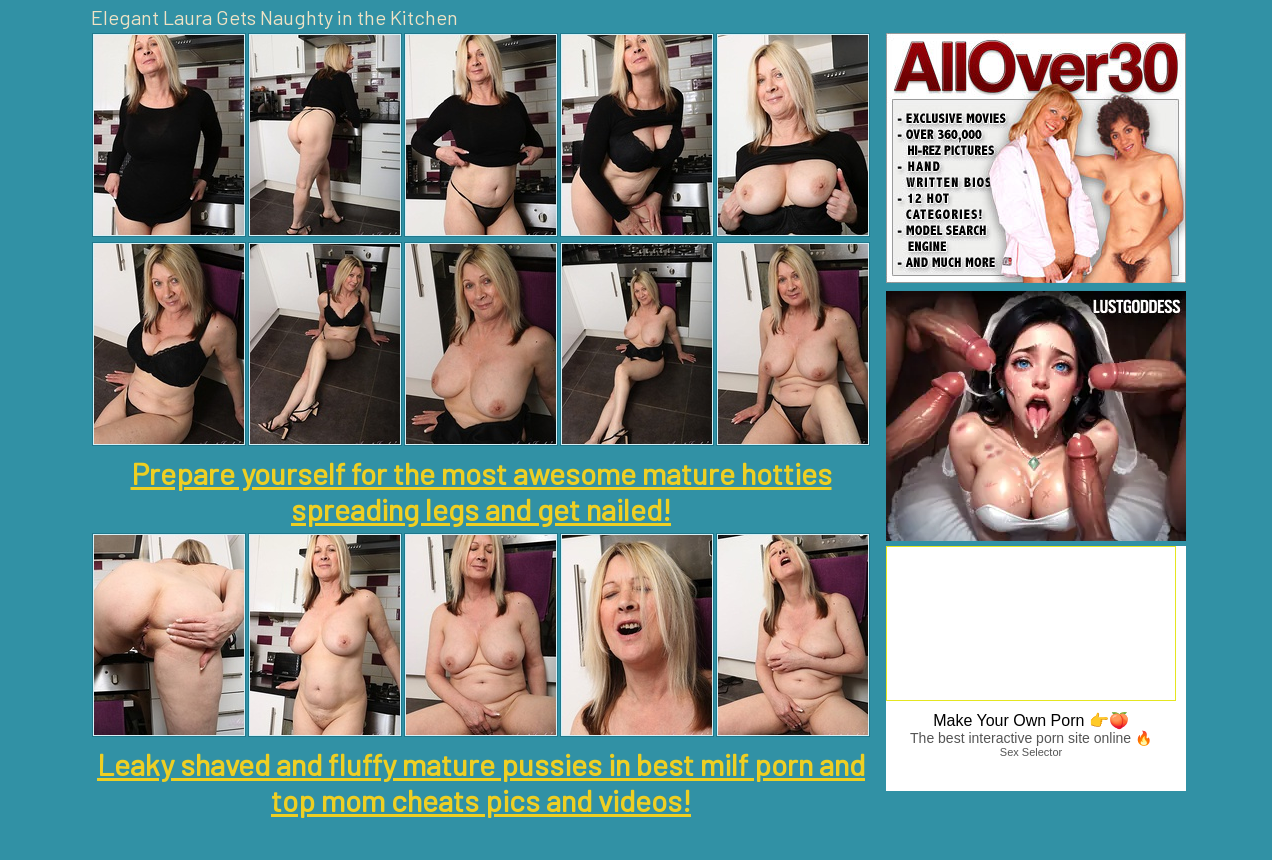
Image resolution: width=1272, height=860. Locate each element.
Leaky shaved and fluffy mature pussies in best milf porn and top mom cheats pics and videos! (481, 782)
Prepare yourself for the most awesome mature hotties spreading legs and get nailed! (481, 491)
